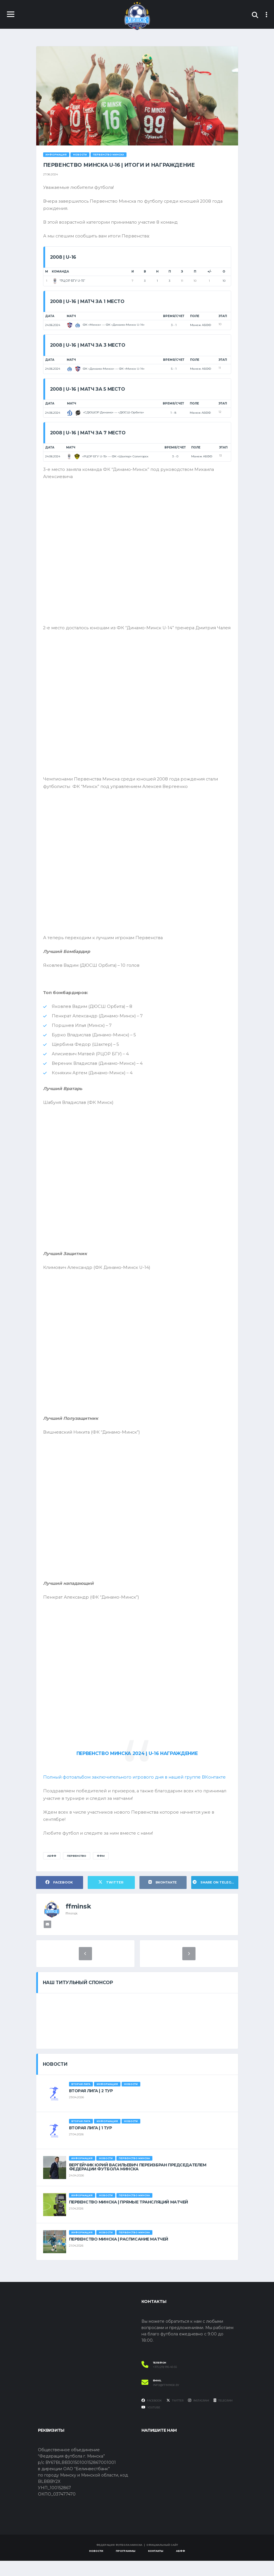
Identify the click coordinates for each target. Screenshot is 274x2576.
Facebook (151, 2415)
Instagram (198, 2415)
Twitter (174, 2415)
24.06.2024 (52, 326)
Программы (125, 2565)
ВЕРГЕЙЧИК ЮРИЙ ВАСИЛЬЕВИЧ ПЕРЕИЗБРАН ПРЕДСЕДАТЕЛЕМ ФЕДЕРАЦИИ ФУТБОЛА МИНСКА (137, 2181)
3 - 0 (175, 457)
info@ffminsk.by (166, 2400)
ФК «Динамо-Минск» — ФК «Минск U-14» (106, 369)
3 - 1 (174, 326)
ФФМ (101, 1870)
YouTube (150, 2422)
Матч (71, 317)
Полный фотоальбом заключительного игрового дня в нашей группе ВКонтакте (136, 1791)
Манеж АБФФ (200, 326)
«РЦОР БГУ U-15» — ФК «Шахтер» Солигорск (107, 457)
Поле (194, 317)
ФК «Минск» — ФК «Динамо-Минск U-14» (106, 326)
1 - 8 (173, 413)
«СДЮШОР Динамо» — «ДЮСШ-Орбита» (105, 413)
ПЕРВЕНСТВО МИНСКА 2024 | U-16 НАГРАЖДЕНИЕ (137, 1767)
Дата (49, 317)
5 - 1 (174, 370)
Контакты (155, 2565)
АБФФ (51, 1870)
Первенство (76, 1870)
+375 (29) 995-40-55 (165, 2382)
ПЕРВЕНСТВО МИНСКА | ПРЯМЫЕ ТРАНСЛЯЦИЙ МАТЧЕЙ (128, 2217)
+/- (209, 273)
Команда (60, 273)
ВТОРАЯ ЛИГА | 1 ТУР (90, 2142)
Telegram (223, 2415)
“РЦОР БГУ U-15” (68, 282)
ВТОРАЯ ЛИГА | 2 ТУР (91, 2105)
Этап (223, 317)
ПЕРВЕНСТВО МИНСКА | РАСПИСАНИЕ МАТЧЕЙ (118, 2254)
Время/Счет (173, 317)
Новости (96, 2565)
